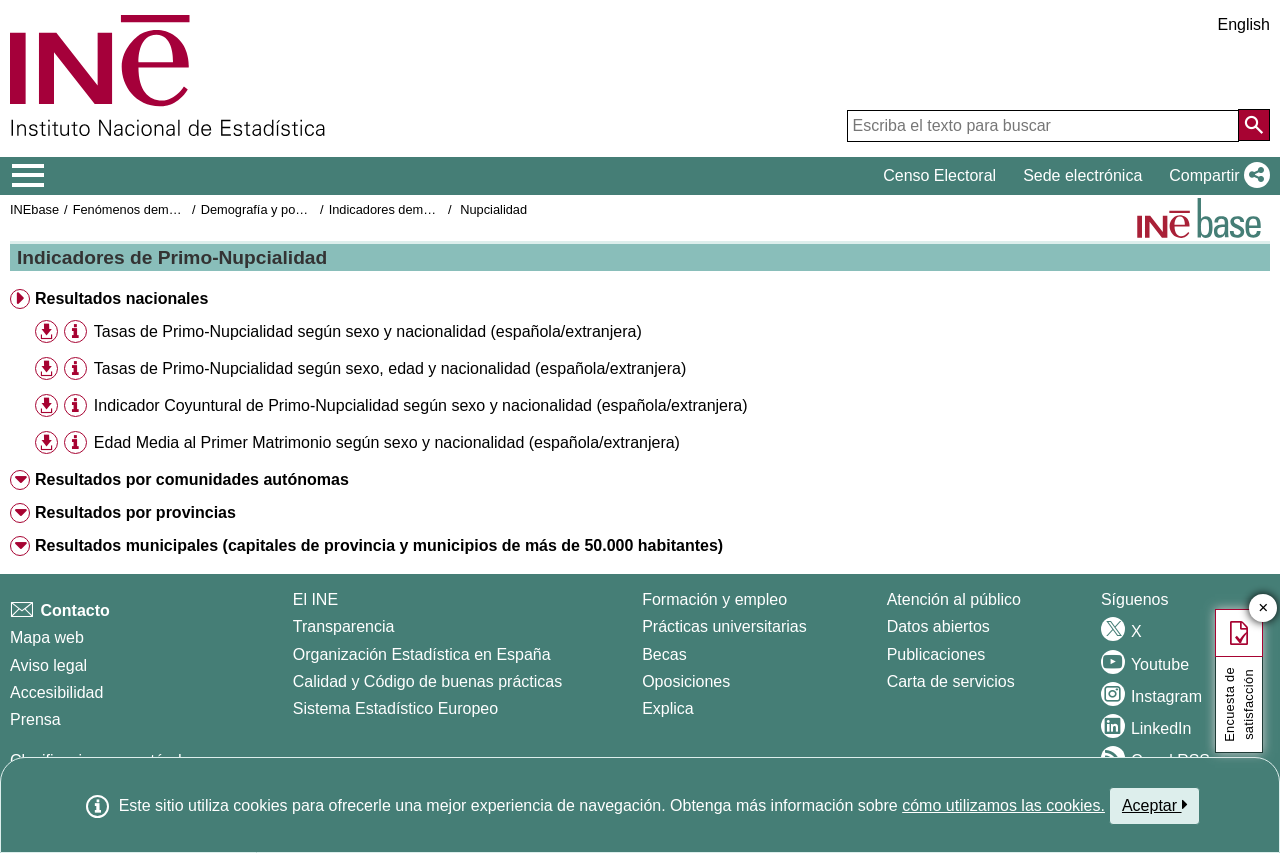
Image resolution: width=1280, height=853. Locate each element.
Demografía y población (268, 209)
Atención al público (954, 599)
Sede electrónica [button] (1082, 175)
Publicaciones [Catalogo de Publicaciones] (936, 654)
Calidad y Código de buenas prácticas (428, 681)
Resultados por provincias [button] (135, 512)
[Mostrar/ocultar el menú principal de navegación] (28, 176)
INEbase (34, 209)
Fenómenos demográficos (147, 209)
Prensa (35, 719)
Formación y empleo (714, 599)
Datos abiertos (938, 626)
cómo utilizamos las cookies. (1003, 805)
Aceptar (1154, 805)
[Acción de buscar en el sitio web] (1254, 125)
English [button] (1244, 24)
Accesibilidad (56, 692)
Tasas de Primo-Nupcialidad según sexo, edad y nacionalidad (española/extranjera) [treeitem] (390, 368)
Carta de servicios (951, 681)
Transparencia (344, 626)
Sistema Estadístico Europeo (395, 708)
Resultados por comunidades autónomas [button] (192, 479)
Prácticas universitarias (724, 626)
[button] (1215, 176)
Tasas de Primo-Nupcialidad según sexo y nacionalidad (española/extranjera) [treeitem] (368, 331)
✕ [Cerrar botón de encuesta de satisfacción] (1263, 608)
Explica (668, 708)
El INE (315, 599)
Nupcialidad (493, 209)
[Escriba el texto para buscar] (1043, 126)
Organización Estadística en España (422, 654)
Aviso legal (48, 665)
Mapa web (47, 637)
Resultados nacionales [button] (121, 298)
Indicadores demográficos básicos (425, 209)
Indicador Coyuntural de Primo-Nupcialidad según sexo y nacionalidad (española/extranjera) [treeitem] (421, 405)
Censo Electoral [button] (939, 175)
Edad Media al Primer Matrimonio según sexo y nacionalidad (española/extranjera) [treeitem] (387, 442)
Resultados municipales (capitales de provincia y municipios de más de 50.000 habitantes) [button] (379, 545)
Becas (664, 654)
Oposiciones (686, 681)
